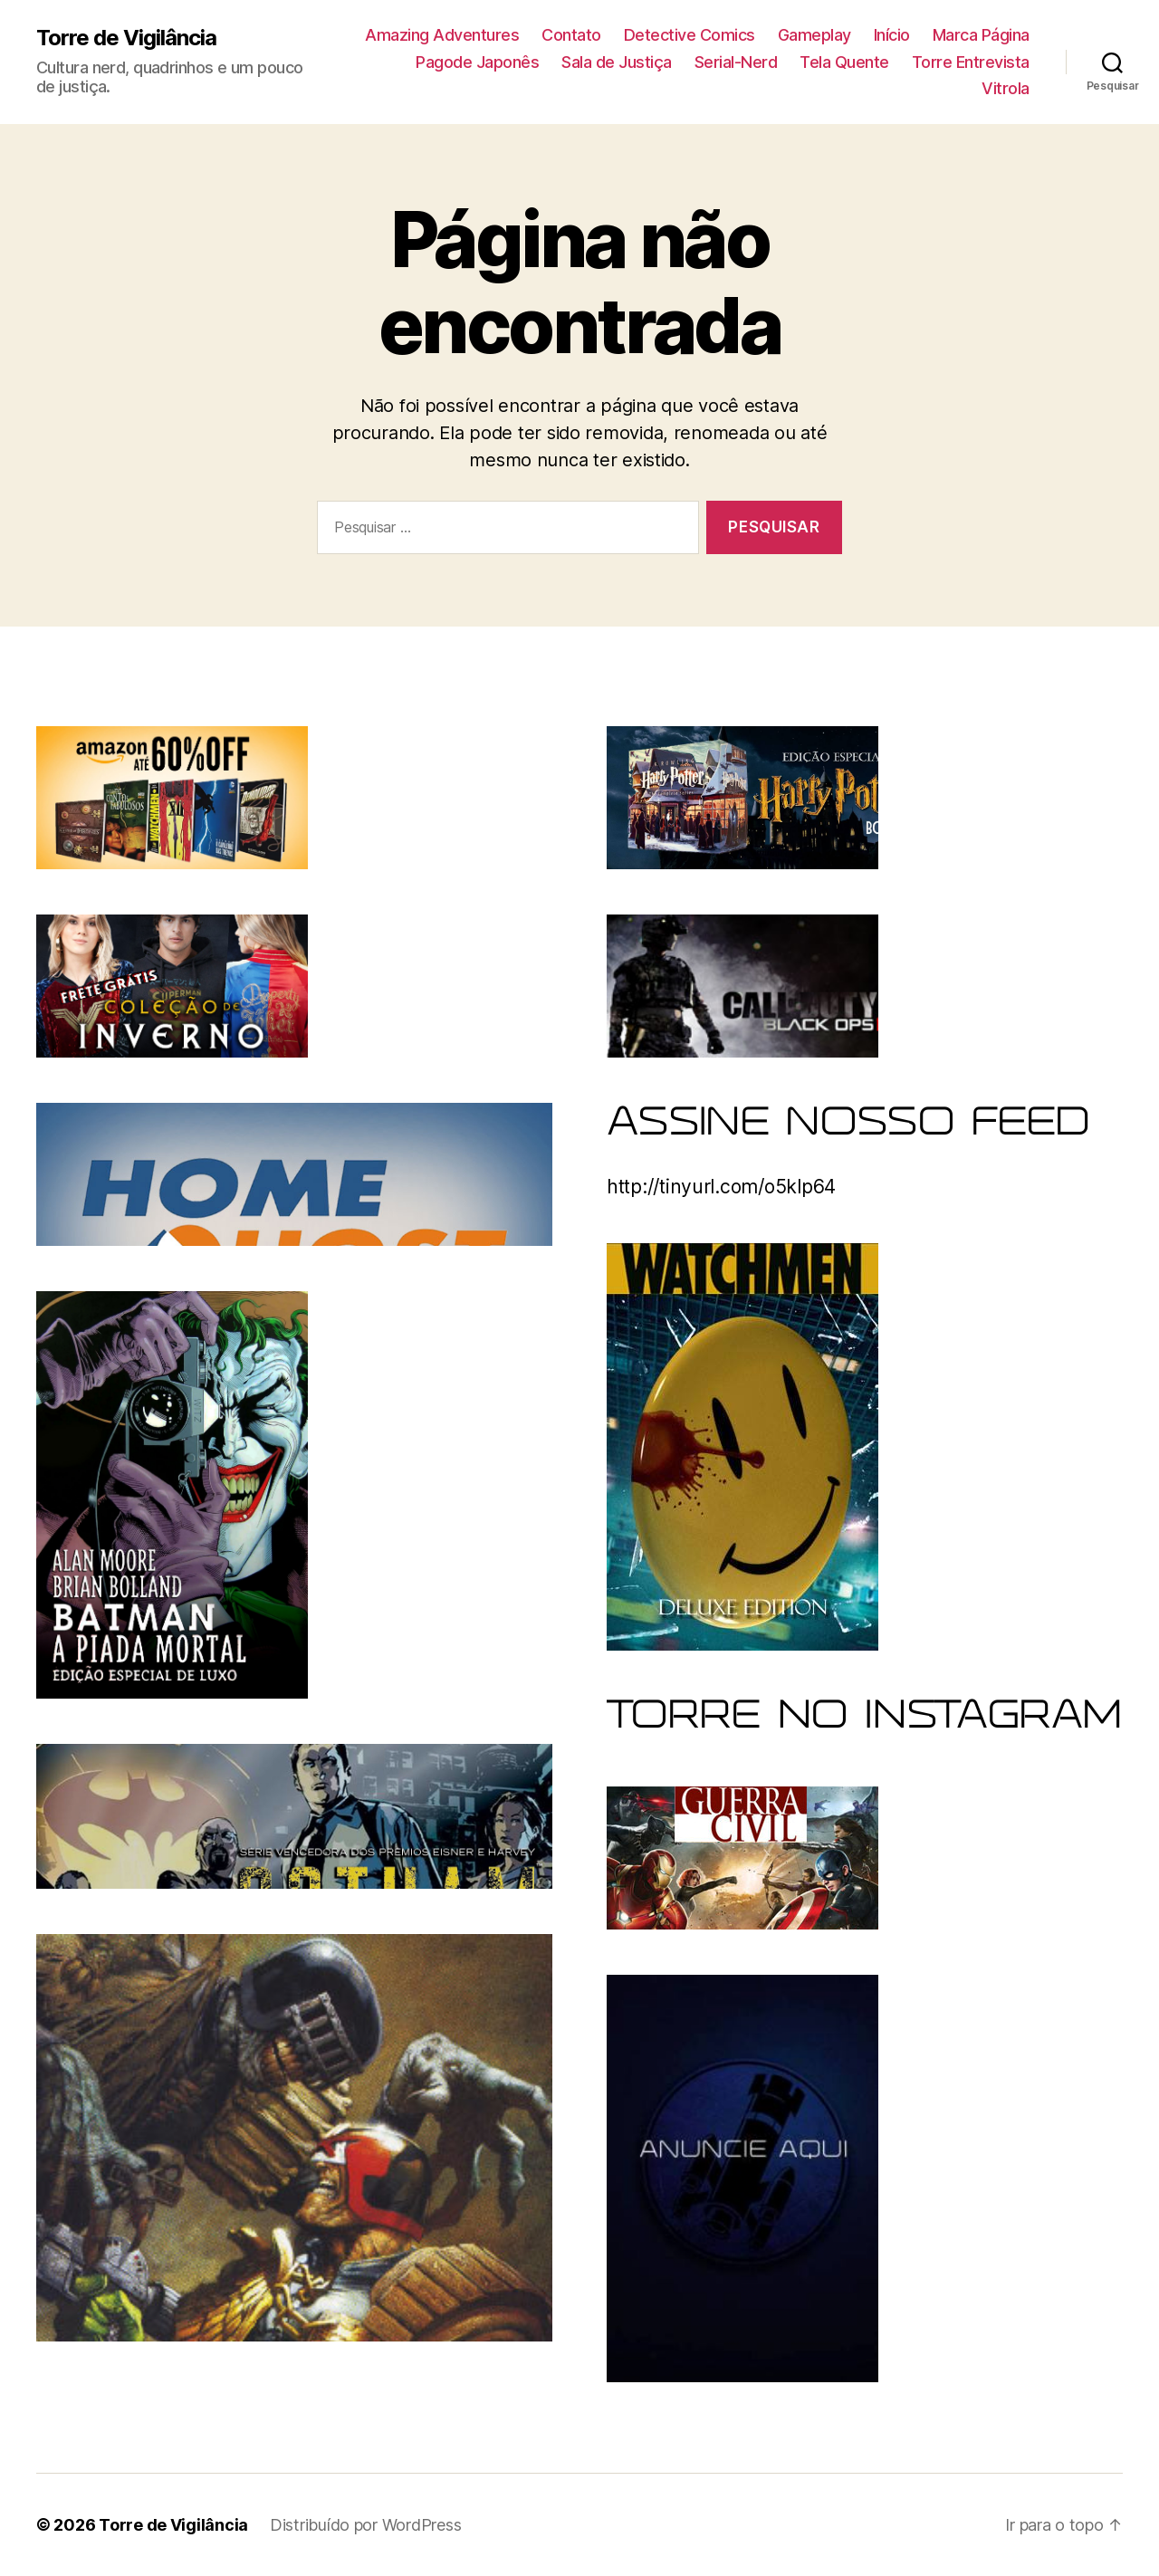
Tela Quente (844, 62)
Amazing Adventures (442, 34)
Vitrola (1006, 88)
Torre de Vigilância (126, 38)
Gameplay (814, 34)
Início (892, 34)
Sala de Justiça (616, 62)
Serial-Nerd (736, 62)
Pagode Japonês (477, 62)
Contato (571, 34)
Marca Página (981, 34)
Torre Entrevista (971, 62)
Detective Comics (689, 34)
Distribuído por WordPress (365, 2524)
